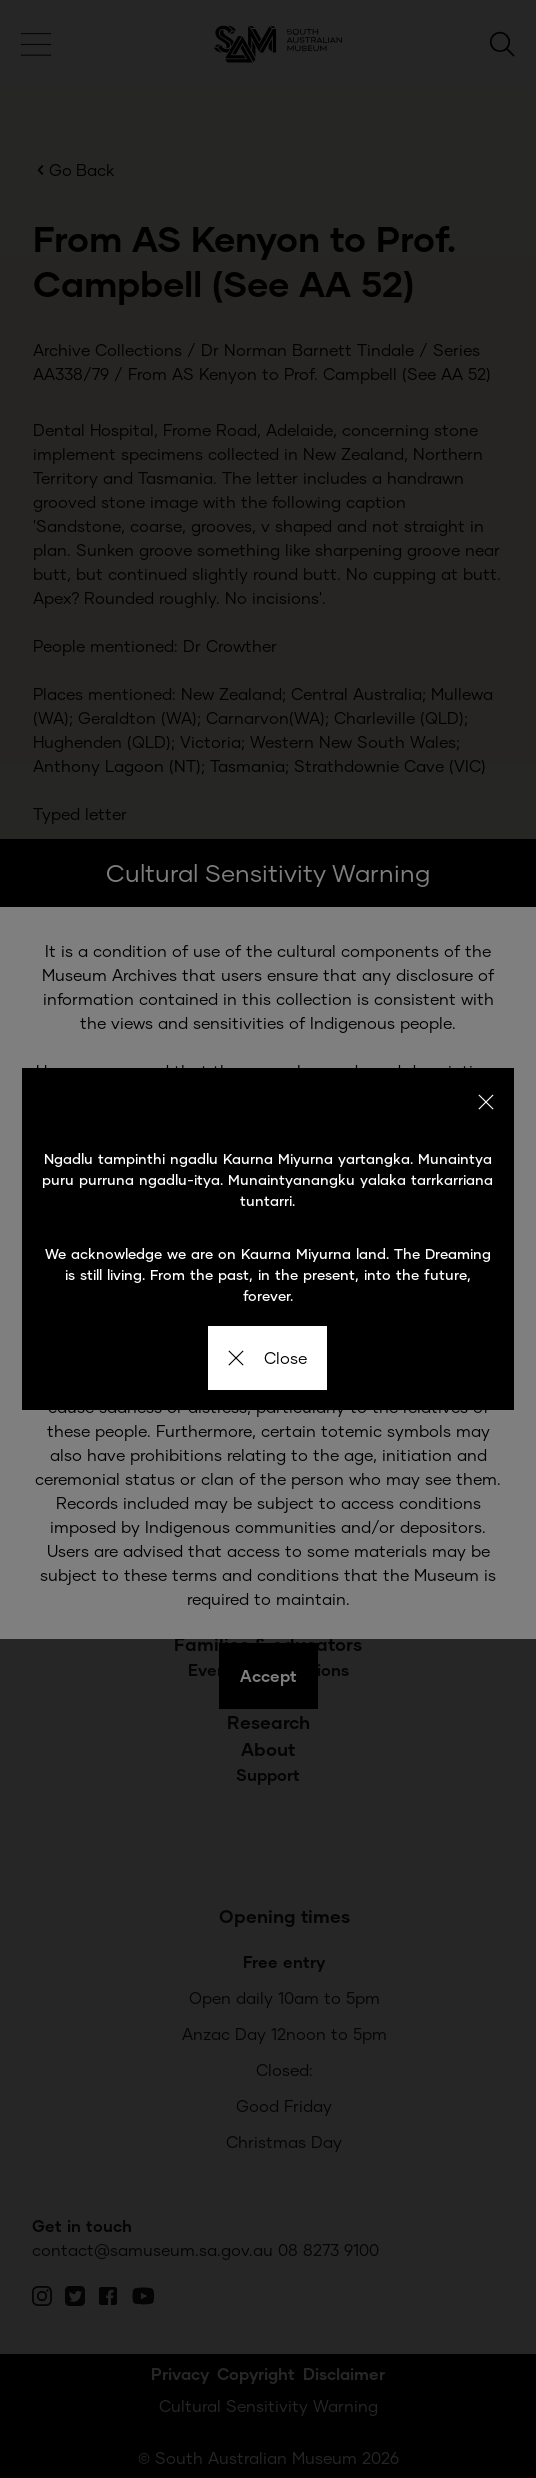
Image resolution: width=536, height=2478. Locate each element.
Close (267, 1357)
